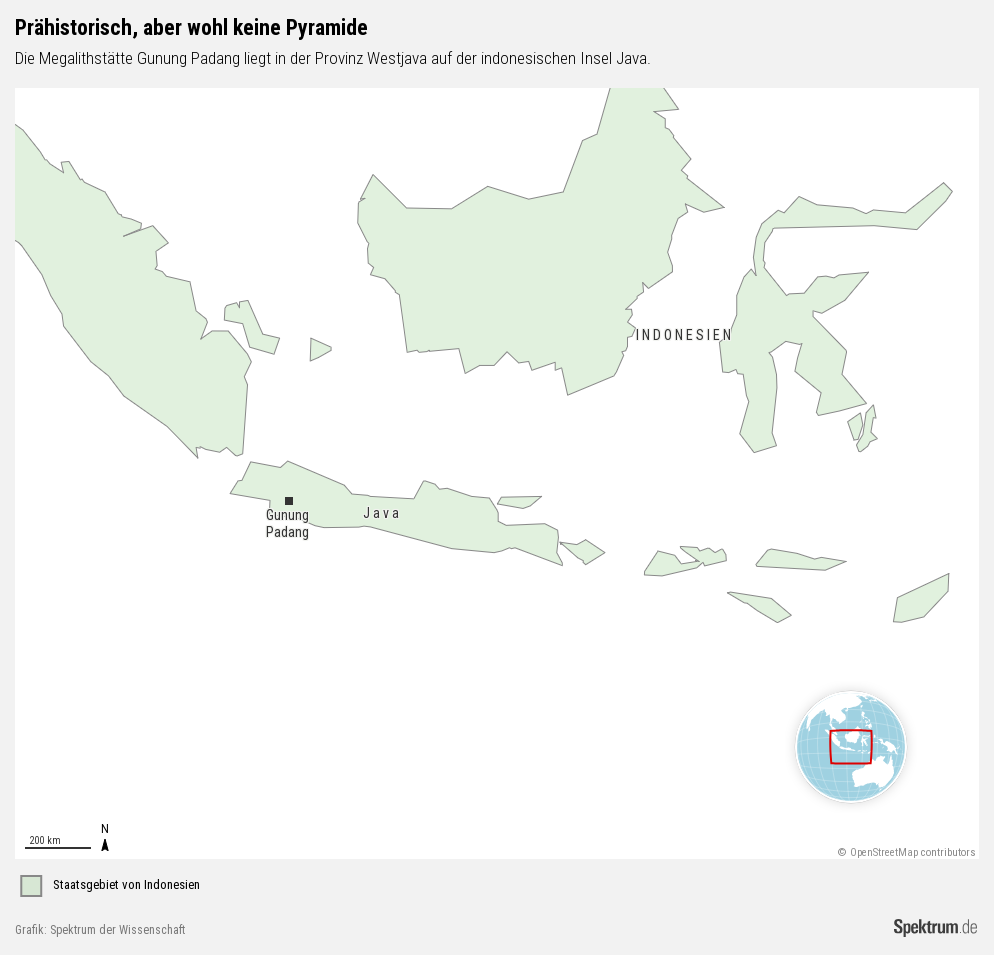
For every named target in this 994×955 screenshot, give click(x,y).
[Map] (497, 473)
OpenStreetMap (884, 852)
